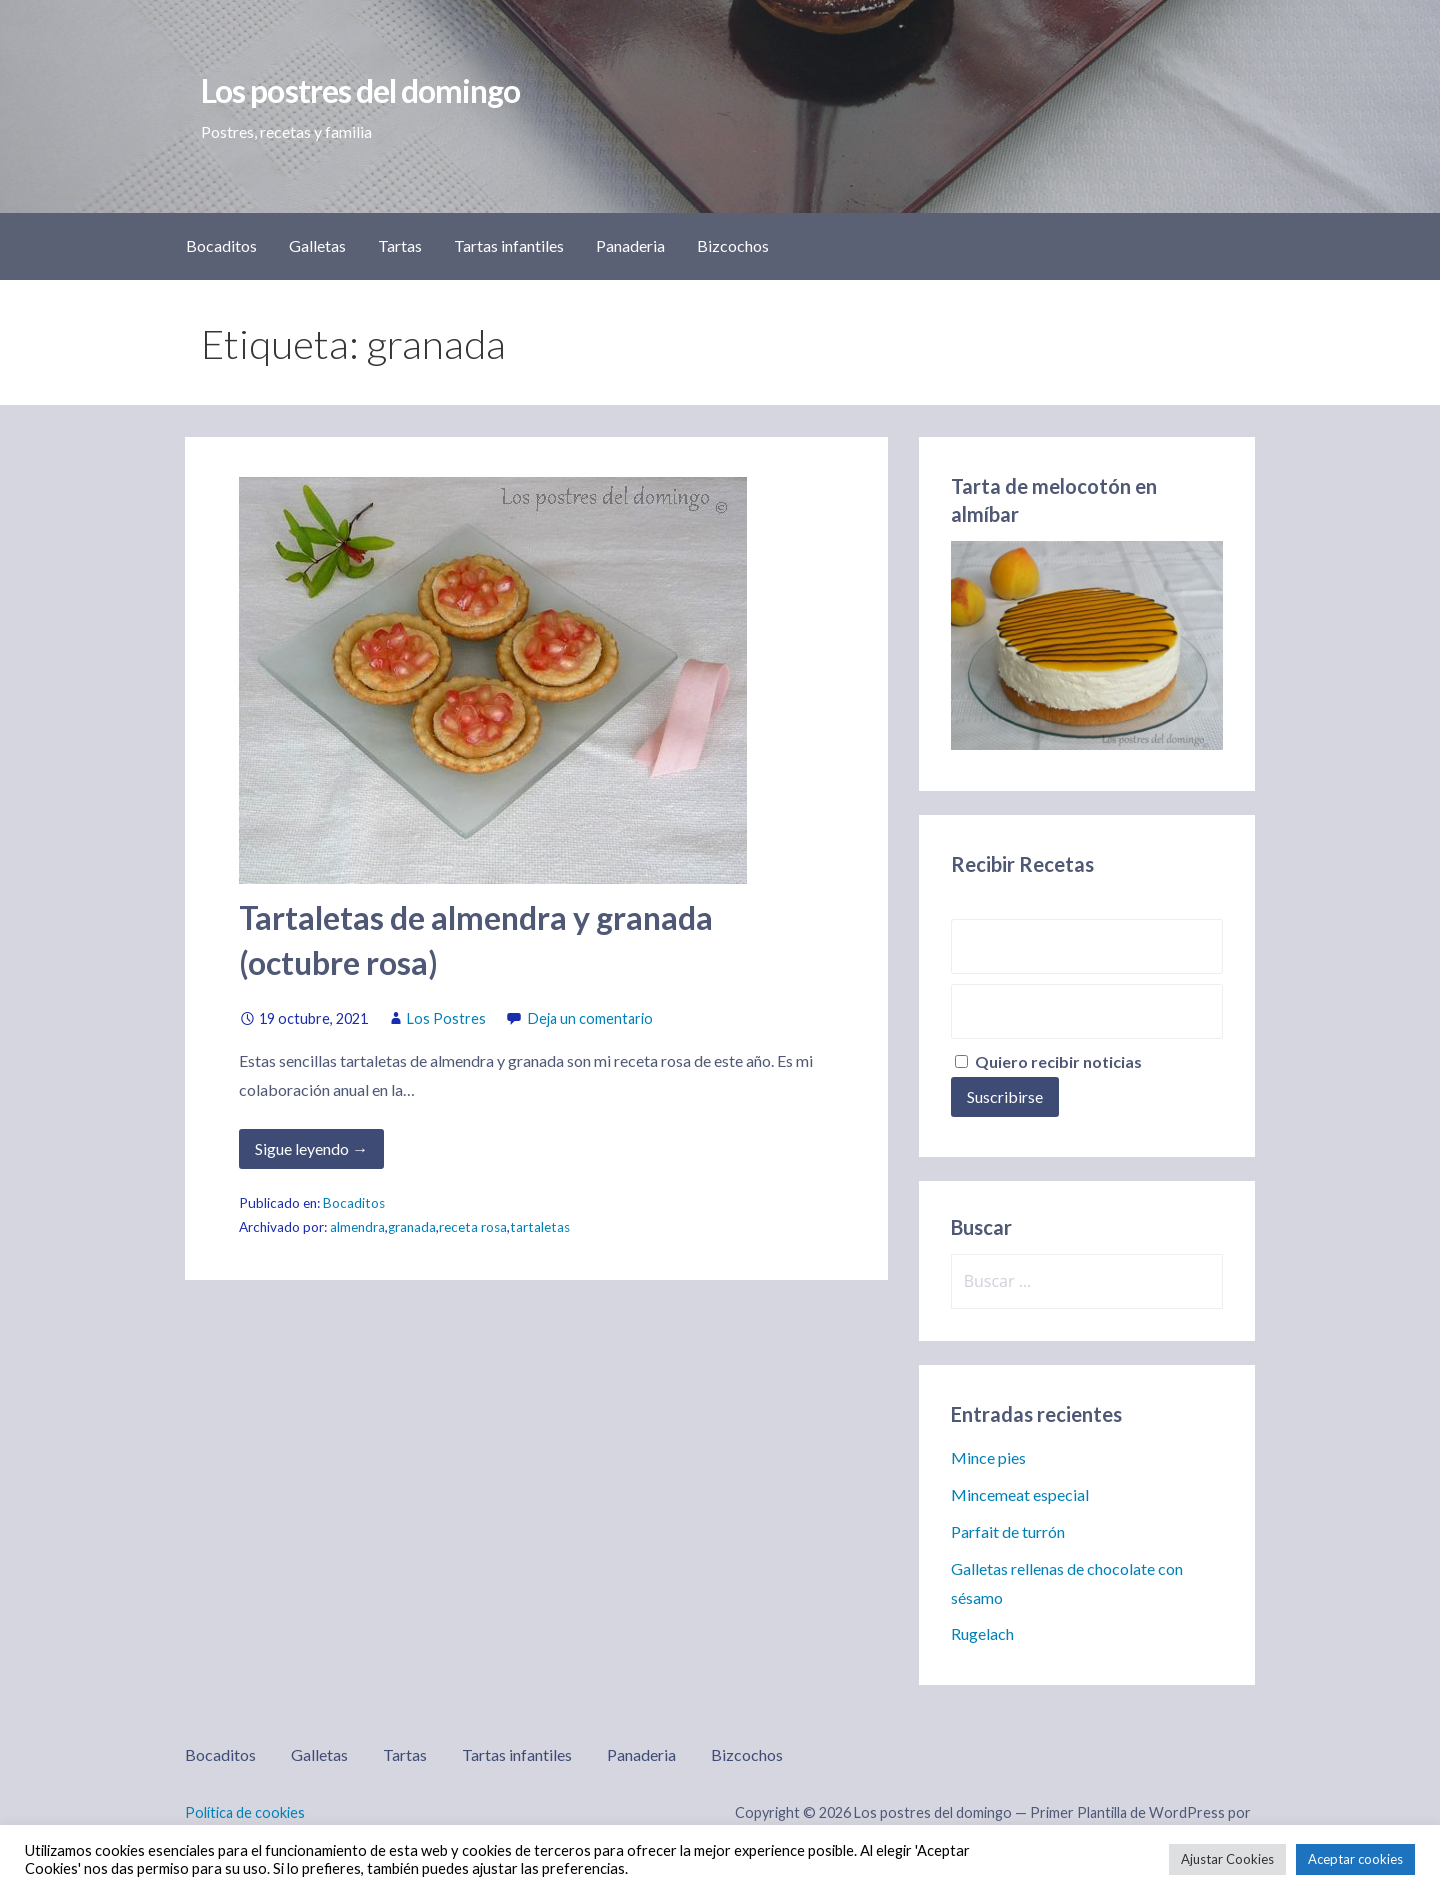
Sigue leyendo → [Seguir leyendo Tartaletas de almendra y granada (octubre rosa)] (311, 1148)
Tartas (400, 245)
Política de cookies (245, 1812)
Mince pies (988, 1457)
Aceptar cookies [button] (1355, 1859)
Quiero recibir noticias (1048, 1061)
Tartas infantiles (509, 245)
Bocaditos (221, 245)
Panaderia (630, 245)
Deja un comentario (590, 1018)
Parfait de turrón (1008, 1531)
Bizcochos (733, 245)
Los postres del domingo (360, 90)
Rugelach (982, 1633)
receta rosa (473, 1227)
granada (412, 1227)
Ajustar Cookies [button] (1227, 1859)
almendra (357, 1227)
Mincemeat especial (1020, 1494)
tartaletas (540, 1227)
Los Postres (446, 1018)
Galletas (317, 245)
